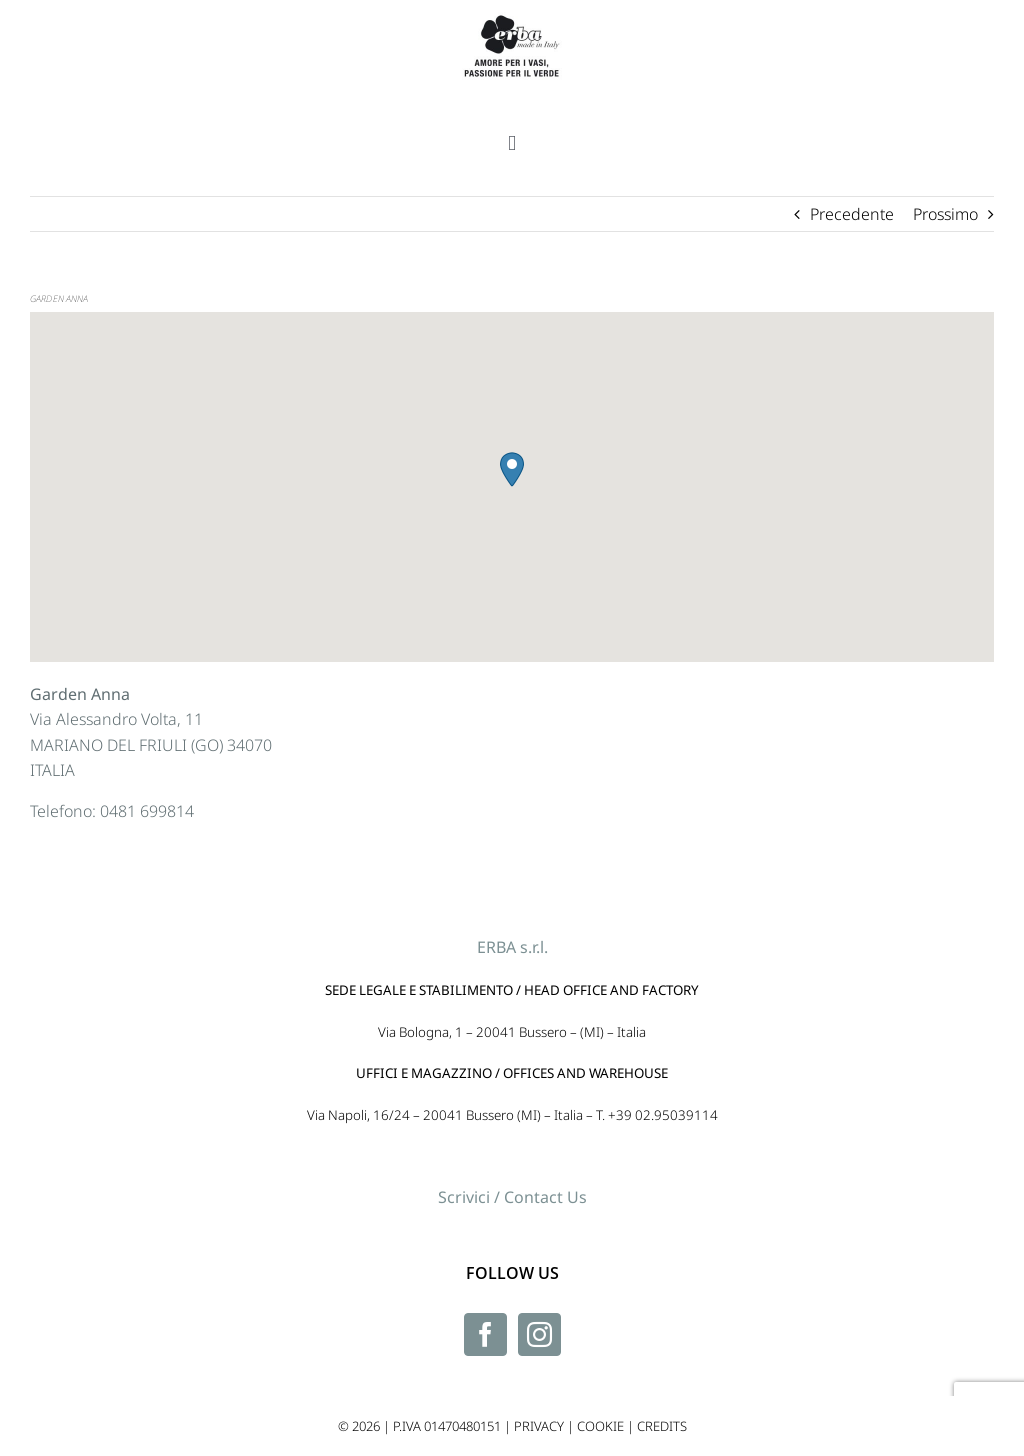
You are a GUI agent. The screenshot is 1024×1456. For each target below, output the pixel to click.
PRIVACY (539, 1426)
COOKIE (600, 1426)
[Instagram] (539, 1334)
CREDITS (662, 1426)
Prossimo (945, 214)
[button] (512, 469)
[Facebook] (485, 1334)
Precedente (852, 214)
